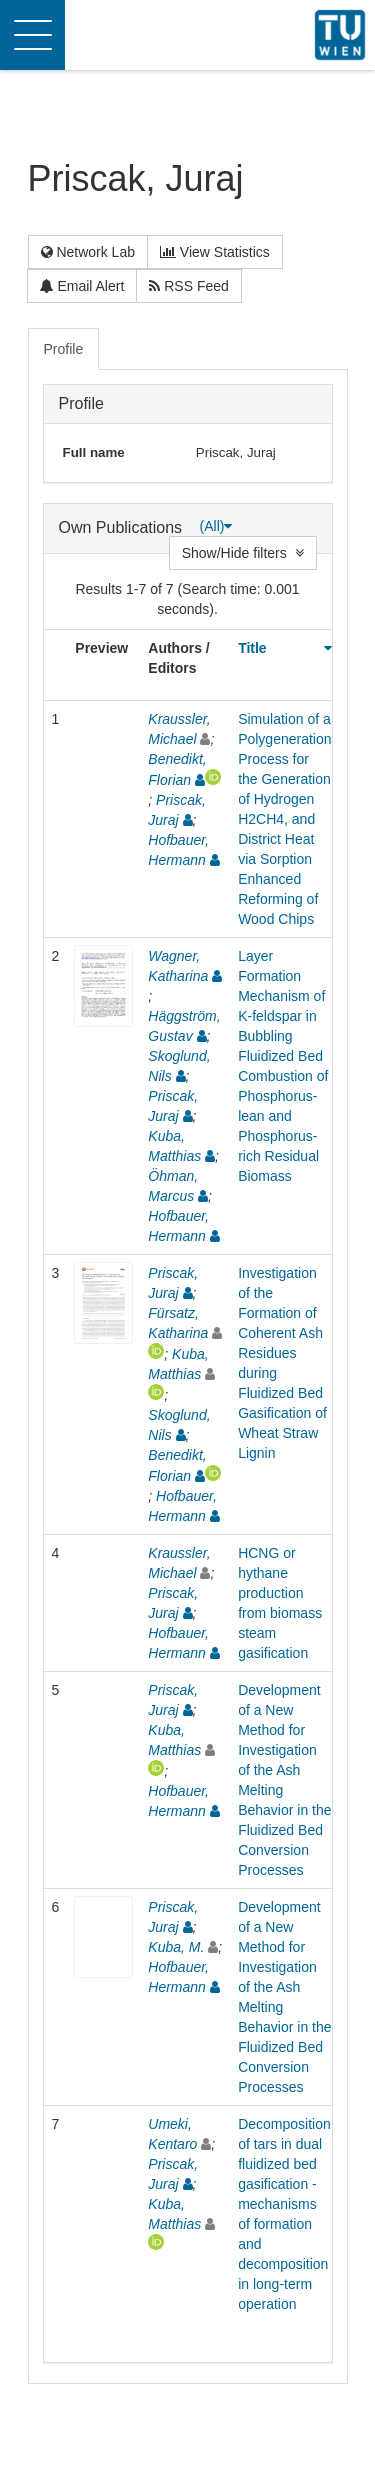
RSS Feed (188, 286)
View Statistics (215, 252)
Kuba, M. (176, 1947)
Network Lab (88, 252)
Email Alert (82, 286)
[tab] (65, 349)
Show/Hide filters (243, 553)
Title (252, 648)
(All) (216, 526)
